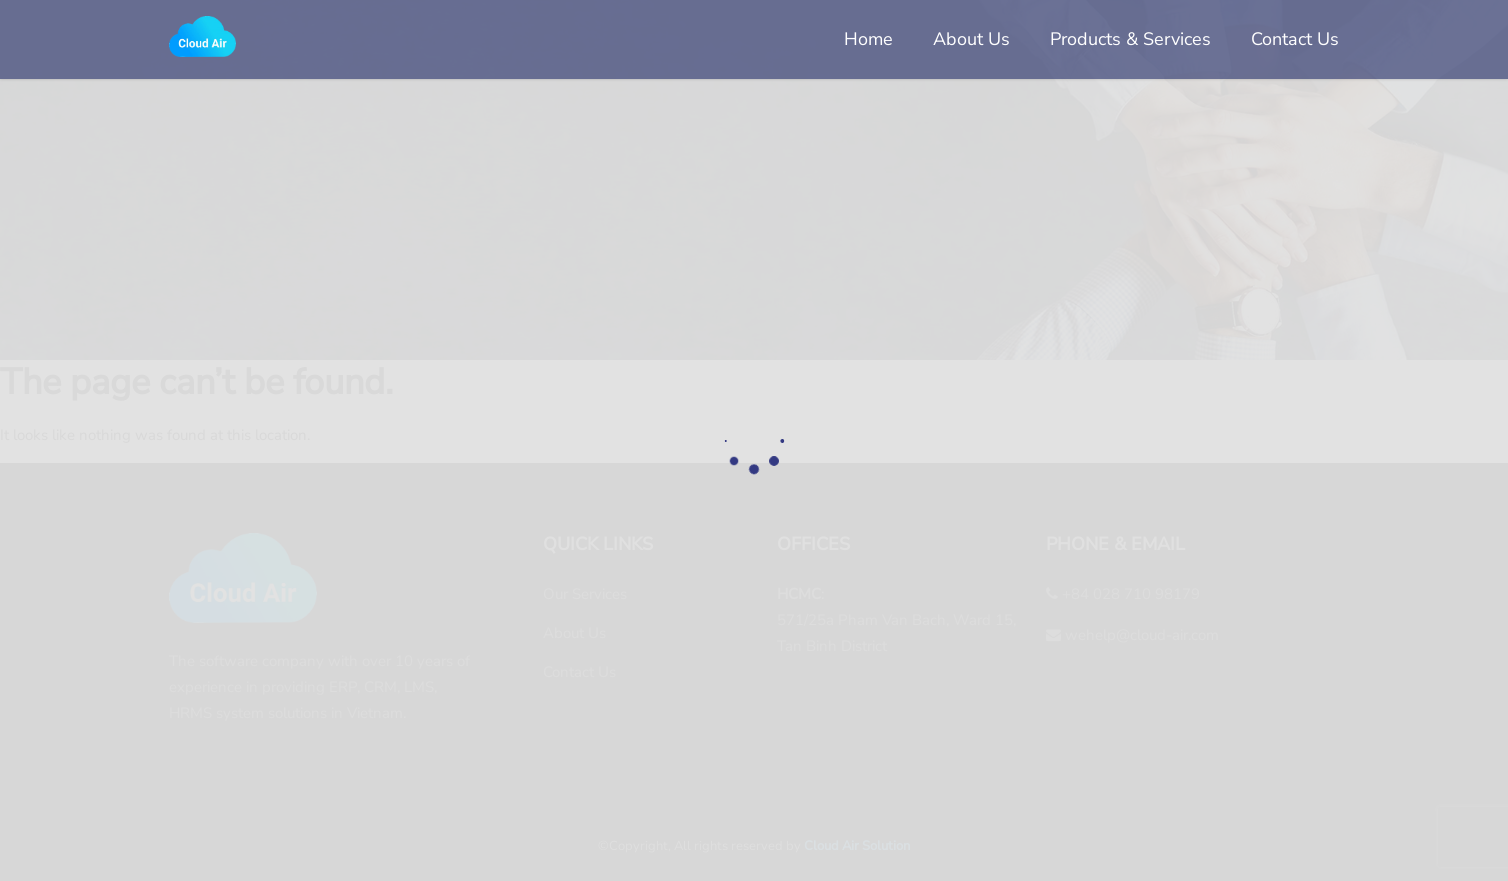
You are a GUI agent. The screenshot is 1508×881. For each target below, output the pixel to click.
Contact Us (1295, 39)
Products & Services (1130, 39)
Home (868, 39)
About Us (971, 39)
